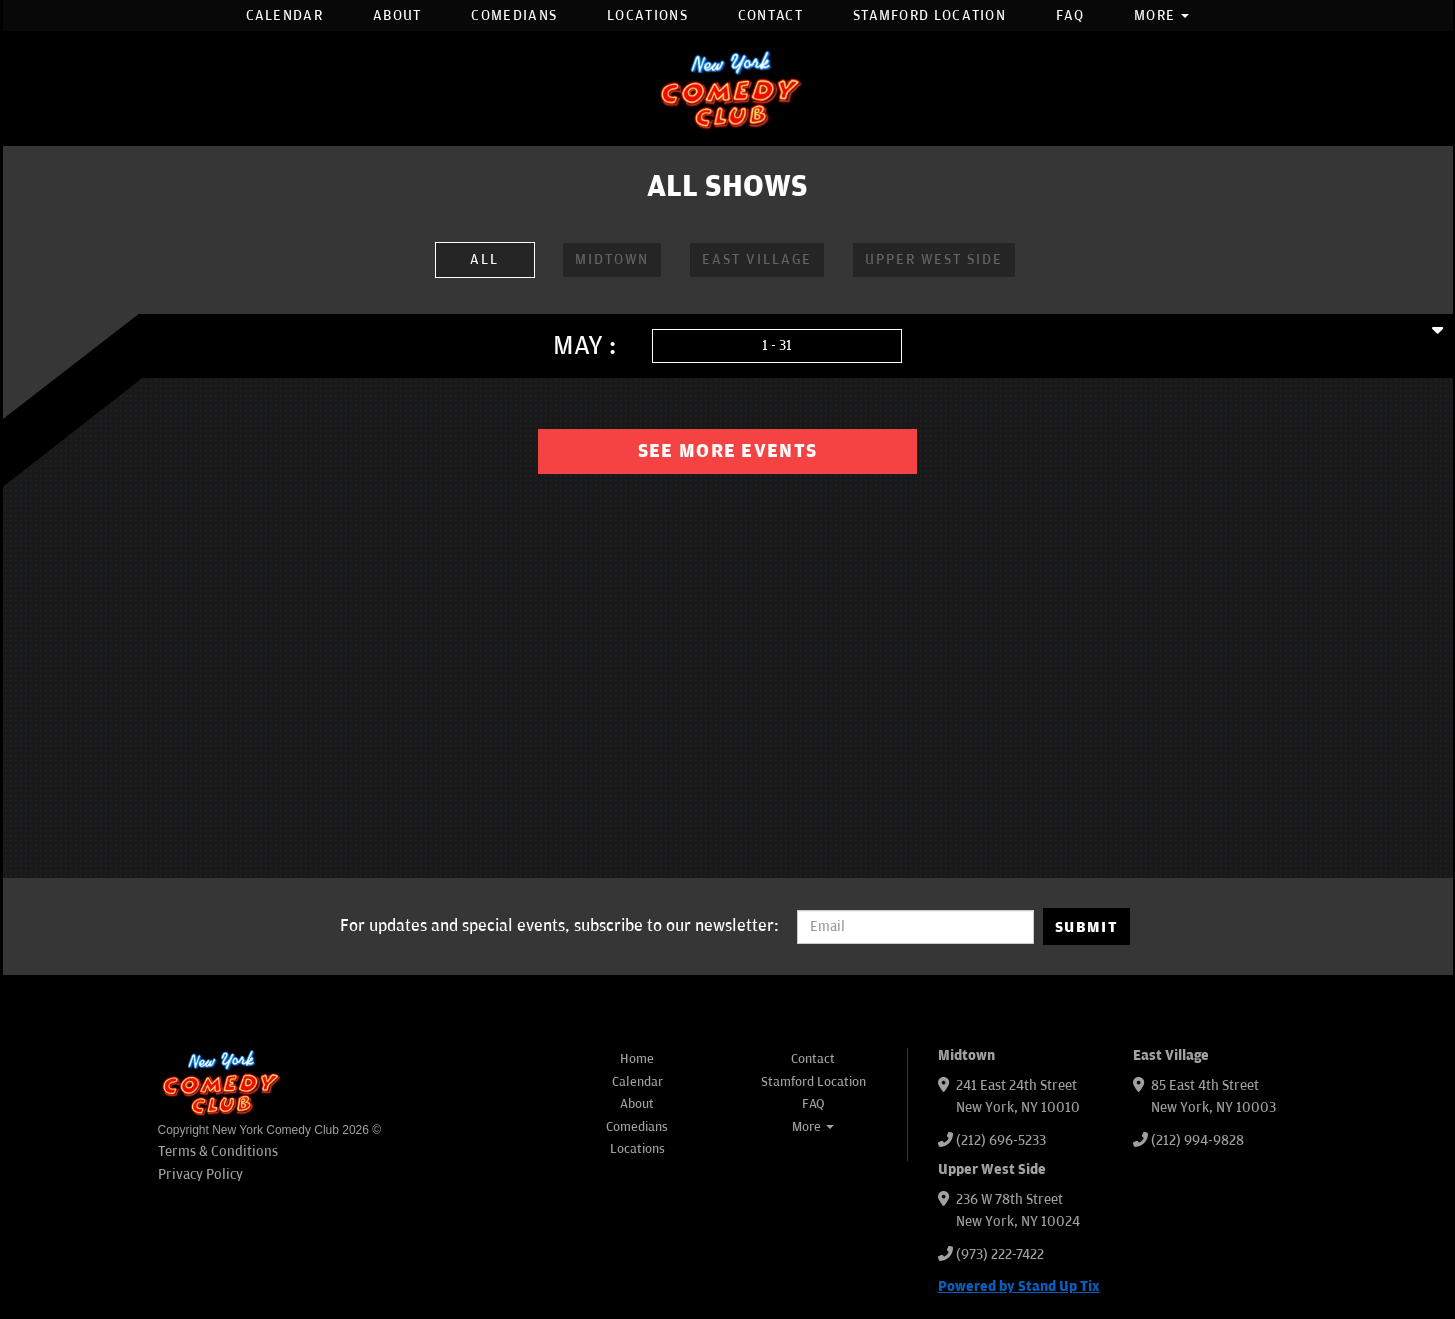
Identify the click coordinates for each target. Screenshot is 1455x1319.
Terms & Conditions (218, 1151)
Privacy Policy (200, 1174)
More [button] (1162, 15)
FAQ (1070, 15)
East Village (757, 259)
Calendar (284, 15)
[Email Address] (915, 927)
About (397, 15)
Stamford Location (929, 15)
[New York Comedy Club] (728, 88)
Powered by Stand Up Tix (1019, 1286)
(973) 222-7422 (1000, 1254)
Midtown (612, 259)
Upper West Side (934, 259)
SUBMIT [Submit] (1086, 927)
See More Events (728, 451)
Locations (647, 15)
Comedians (514, 15)
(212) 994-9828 (1197, 1140)
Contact (770, 15)
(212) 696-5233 (1001, 1140)
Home (637, 1059)
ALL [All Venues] (484, 259)
